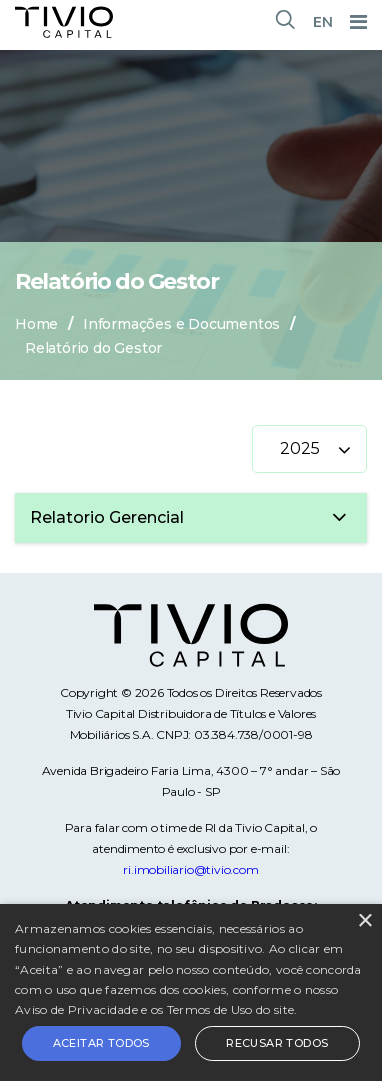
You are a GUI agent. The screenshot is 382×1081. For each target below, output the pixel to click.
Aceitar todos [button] (101, 1043)
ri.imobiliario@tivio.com (190, 869)
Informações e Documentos (181, 324)
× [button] (364, 921)
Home (36, 324)
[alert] (191, 992)
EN (323, 22)
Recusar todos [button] (277, 1043)
